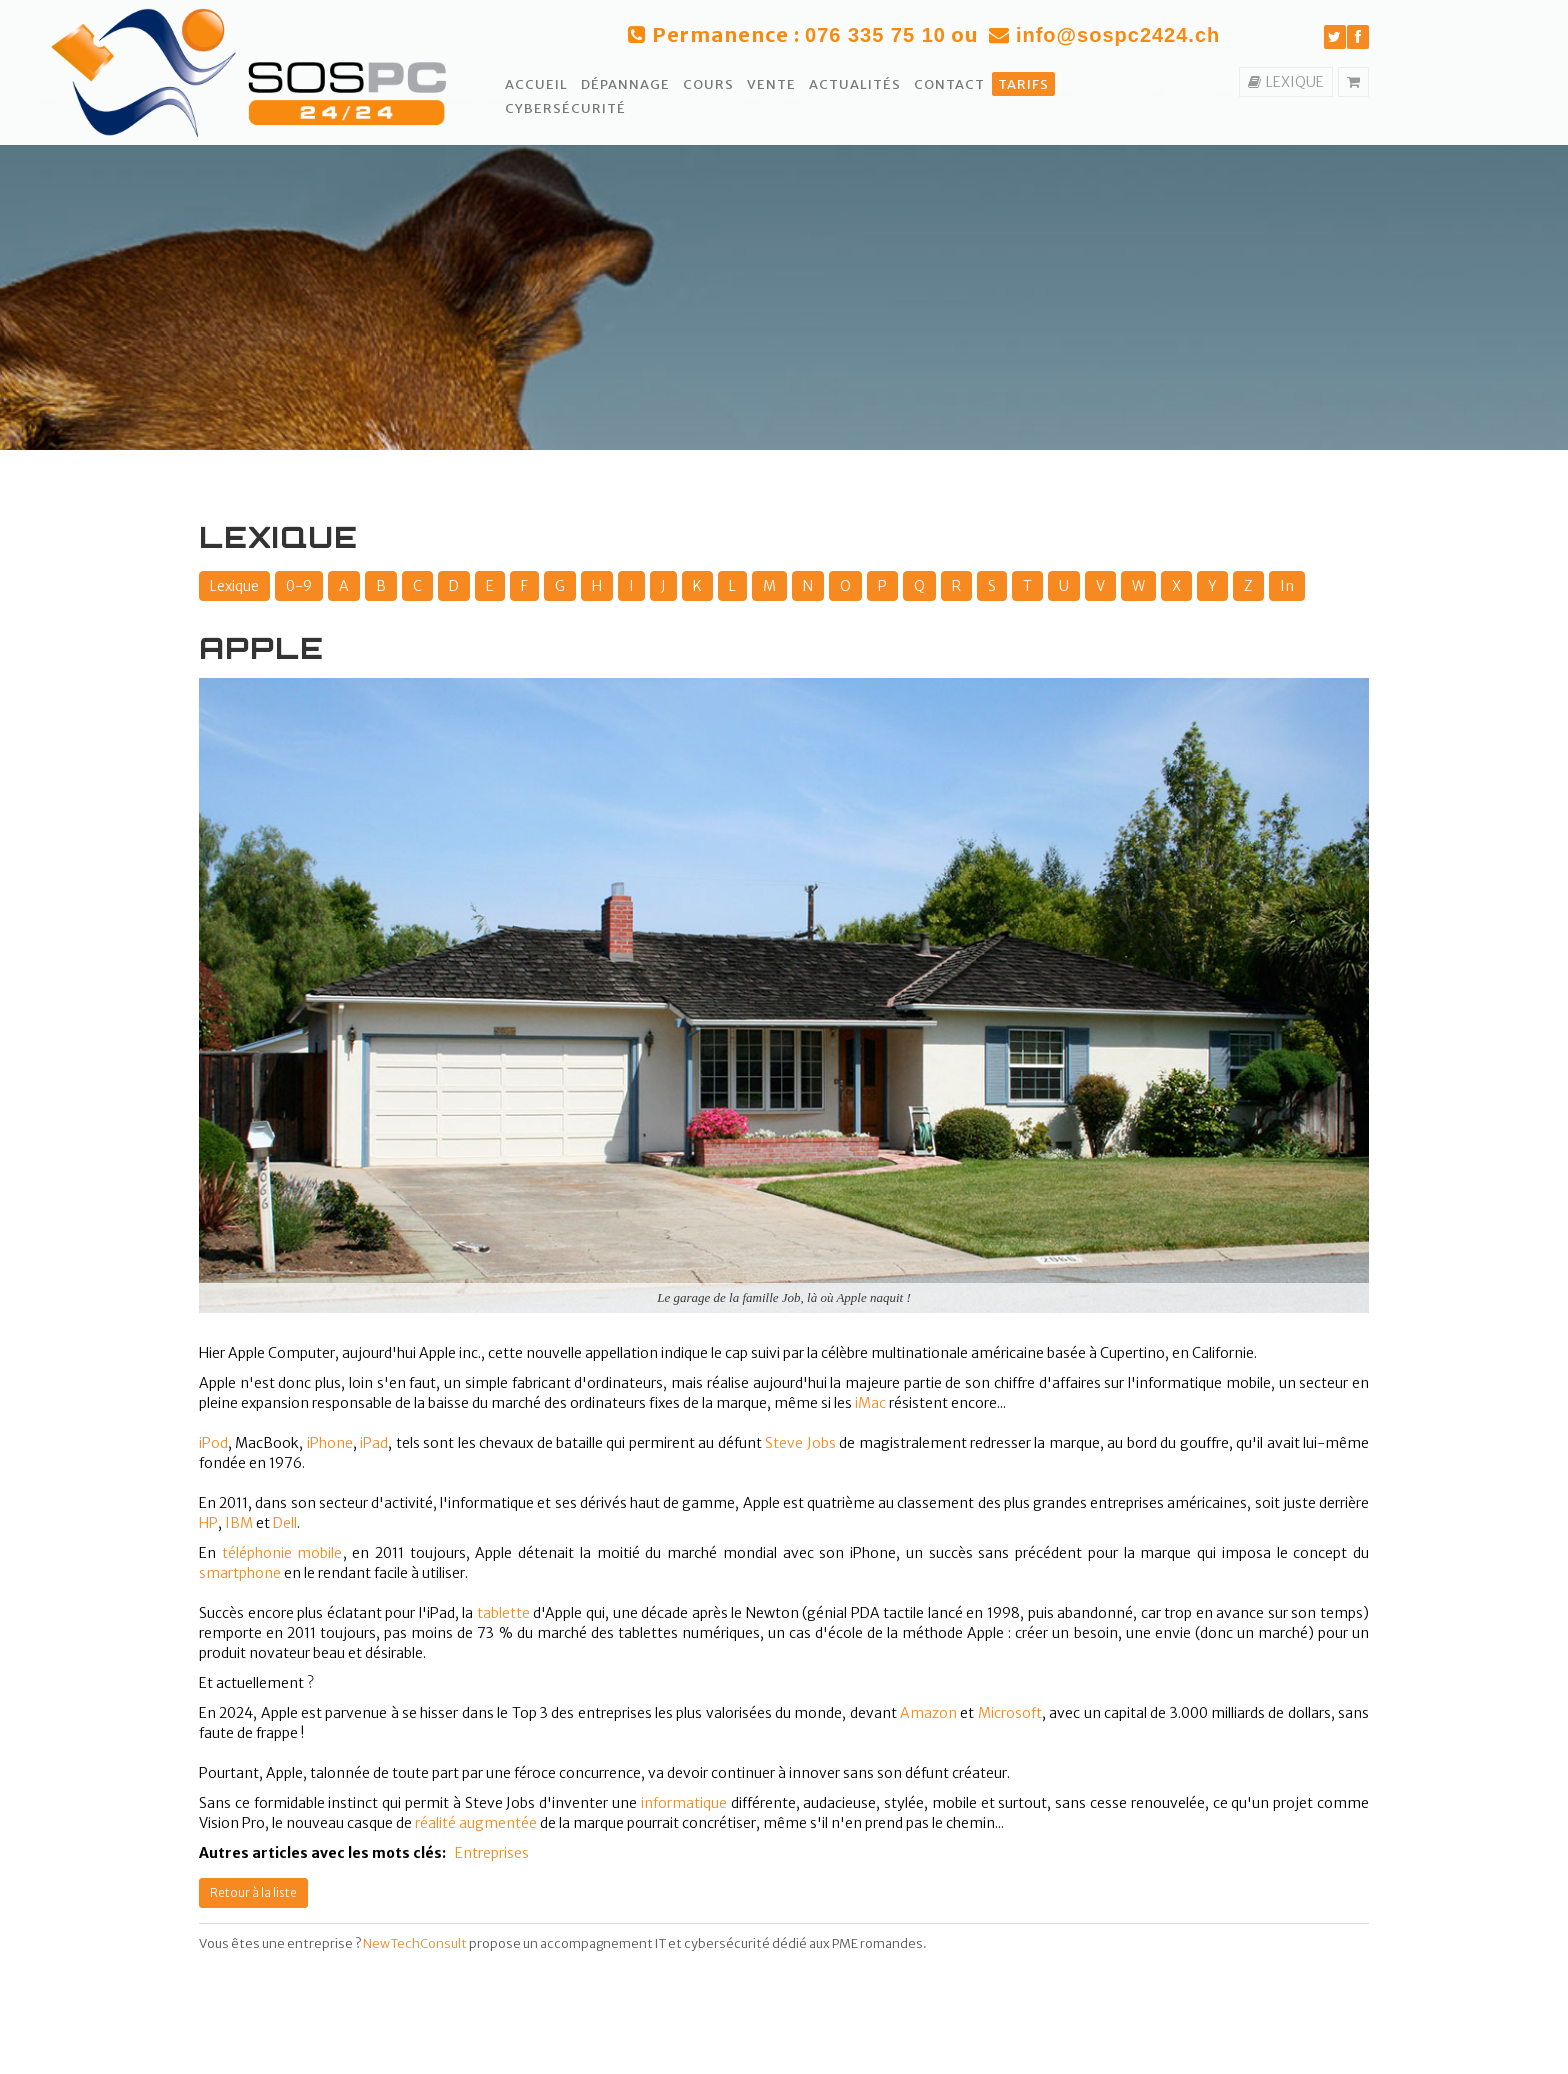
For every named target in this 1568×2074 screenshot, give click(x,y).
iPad (374, 1443)
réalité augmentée (476, 1823)
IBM (239, 1523)
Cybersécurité (565, 108)
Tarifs (1023, 84)
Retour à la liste (253, 1892)
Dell (285, 1523)
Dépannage (625, 84)
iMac (870, 1403)
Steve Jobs (800, 1443)
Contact (949, 84)
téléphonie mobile (282, 1553)
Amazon (928, 1713)
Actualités (855, 84)
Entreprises (492, 1853)
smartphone (240, 1573)
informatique (684, 1803)
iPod (213, 1443)
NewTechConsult (415, 1943)
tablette (503, 1613)
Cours (708, 84)
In (1287, 586)
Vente (771, 84)
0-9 (299, 586)
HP (208, 1523)
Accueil (536, 84)
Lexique (234, 586)
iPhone (330, 1443)
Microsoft (1010, 1713)
